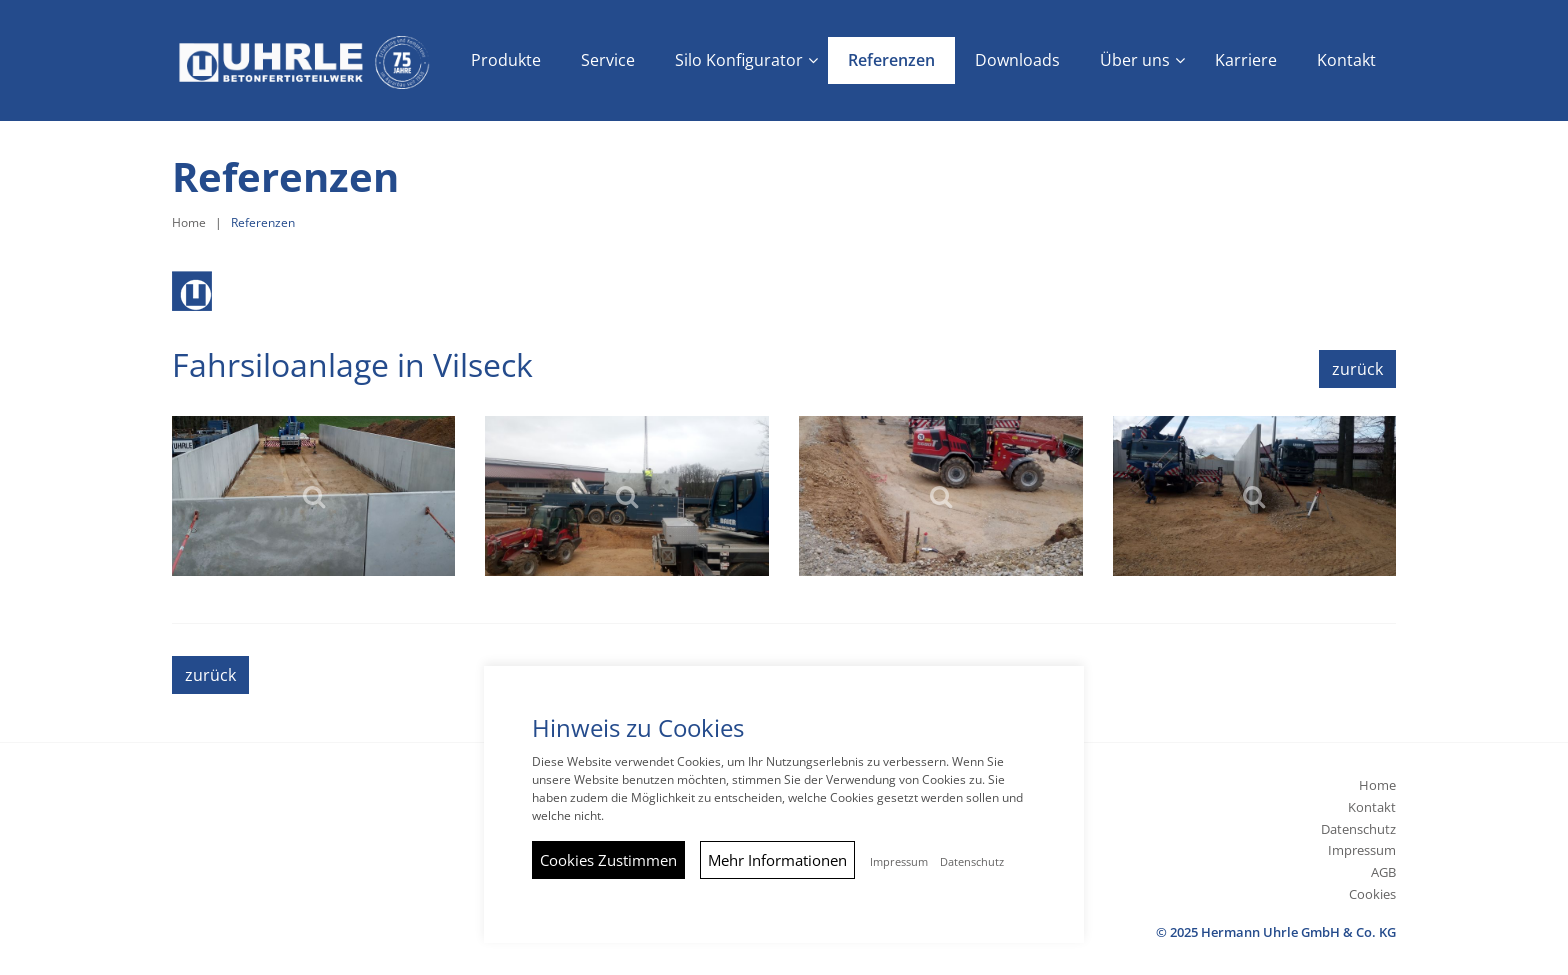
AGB (1383, 872)
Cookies (1372, 894)
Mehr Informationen (777, 860)
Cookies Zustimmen (608, 860)
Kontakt (1372, 807)
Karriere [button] (1246, 60)
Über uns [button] (1135, 60)
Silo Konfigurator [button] (739, 60)
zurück (1357, 369)
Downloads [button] (1017, 60)
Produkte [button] (506, 60)
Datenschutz (1358, 829)
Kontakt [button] (1346, 60)
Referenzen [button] (891, 60)
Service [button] (608, 60)
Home (189, 222)
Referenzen (263, 222)
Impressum (1362, 850)
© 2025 (1276, 932)
